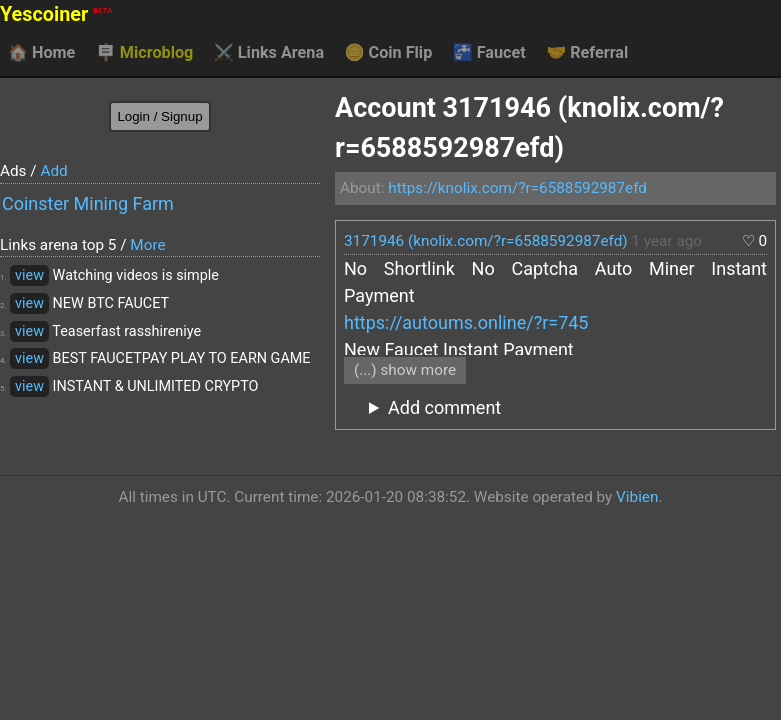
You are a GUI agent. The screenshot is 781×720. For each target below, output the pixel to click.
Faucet (489, 53)
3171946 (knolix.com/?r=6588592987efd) (486, 241)
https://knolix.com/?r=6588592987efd (517, 188)
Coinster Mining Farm (88, 203)
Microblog (145, 53)
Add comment (444, 407)
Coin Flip (389, 53)
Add (53, 171)
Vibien (637, 497)
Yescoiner (56, 14)
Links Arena (269, 53)
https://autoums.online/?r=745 (466, 322)
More (147, 245)
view (29, 275)
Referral (587, 53)
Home (41, 53)
